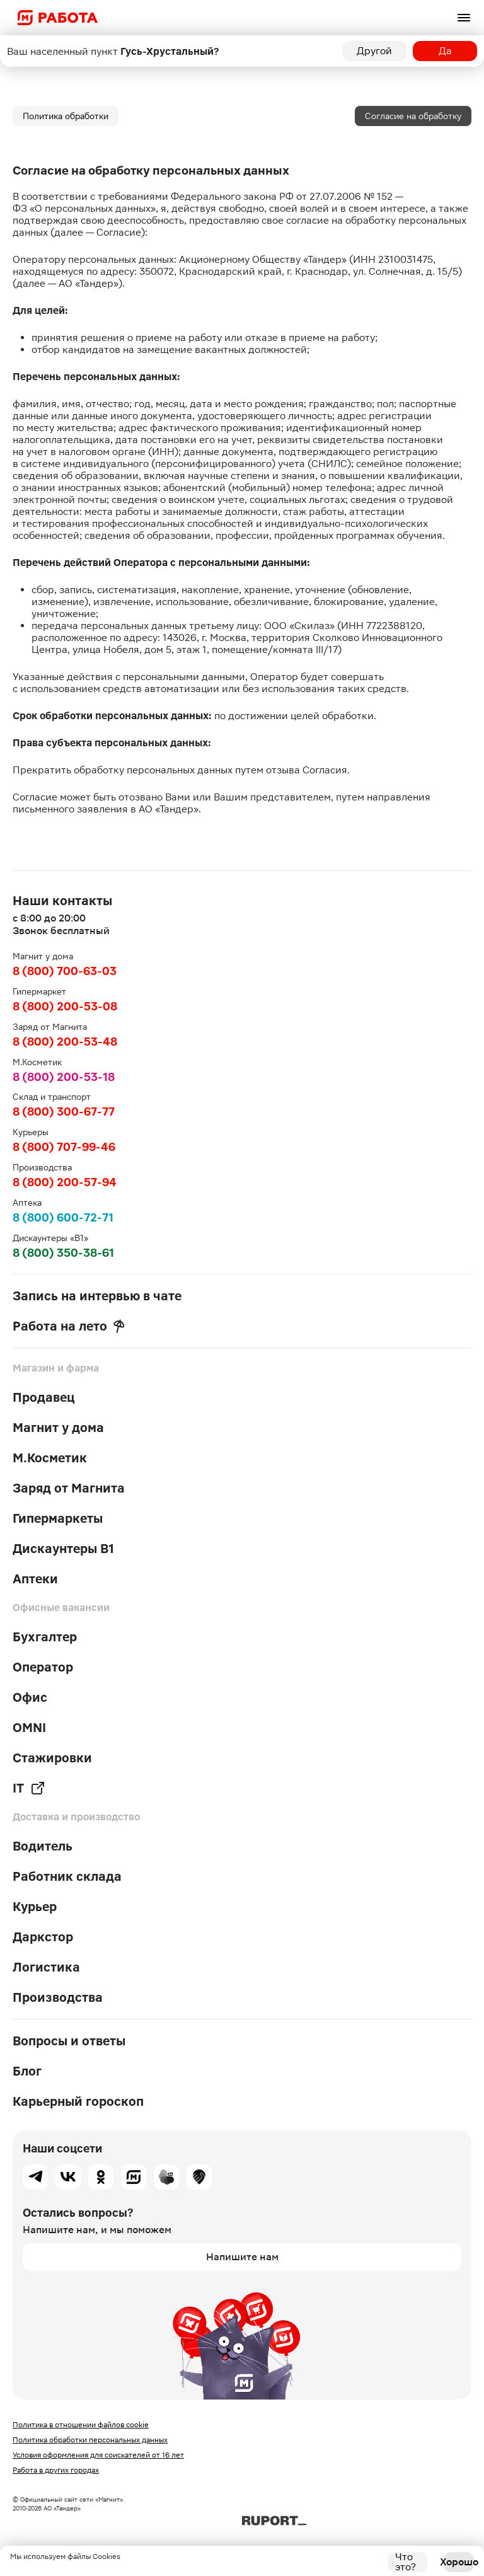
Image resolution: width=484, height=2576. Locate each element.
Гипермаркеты (58, 1518)
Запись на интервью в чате (97, 1295)
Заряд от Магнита (69, 1488)
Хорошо (459, 2562)
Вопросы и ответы (69, 2040)
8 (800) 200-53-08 (65, 1006)
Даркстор (43, 1936)
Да (445, 51)
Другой (374, 51)
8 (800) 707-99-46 (64, 1146)
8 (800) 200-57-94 (65, 1182)
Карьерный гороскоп (78, 2101)
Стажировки (52, 1757)
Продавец (44, 1397)
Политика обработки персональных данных (90, 2439)
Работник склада (67, 1876)
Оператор (43, 1667)
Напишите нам (242, 2257)
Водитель (42, 1846)
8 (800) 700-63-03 (65, 971)
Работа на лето (69, 1326)
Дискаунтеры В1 (63, 1548)
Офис (30, 1697)
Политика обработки (65, 116)
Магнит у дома (58, 1427)
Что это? (405, 2562)
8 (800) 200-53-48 (65, 1041)
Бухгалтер (45, 1636)
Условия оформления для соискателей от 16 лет (98, 2455)
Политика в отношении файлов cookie (81, 2424)
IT (29, 1788)
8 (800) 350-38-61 (63, 1252)
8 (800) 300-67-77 (64, 1111)
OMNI (29, 1727)
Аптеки (35, 1578)
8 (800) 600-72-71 (63, 1217)
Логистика (46, 1967)
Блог (27, 2071)
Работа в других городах (56, 2470)
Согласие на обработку (413, 116)
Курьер (35, 1906)
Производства (58, 1997)
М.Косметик (50, 1457)
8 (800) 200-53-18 (64, 1076)
